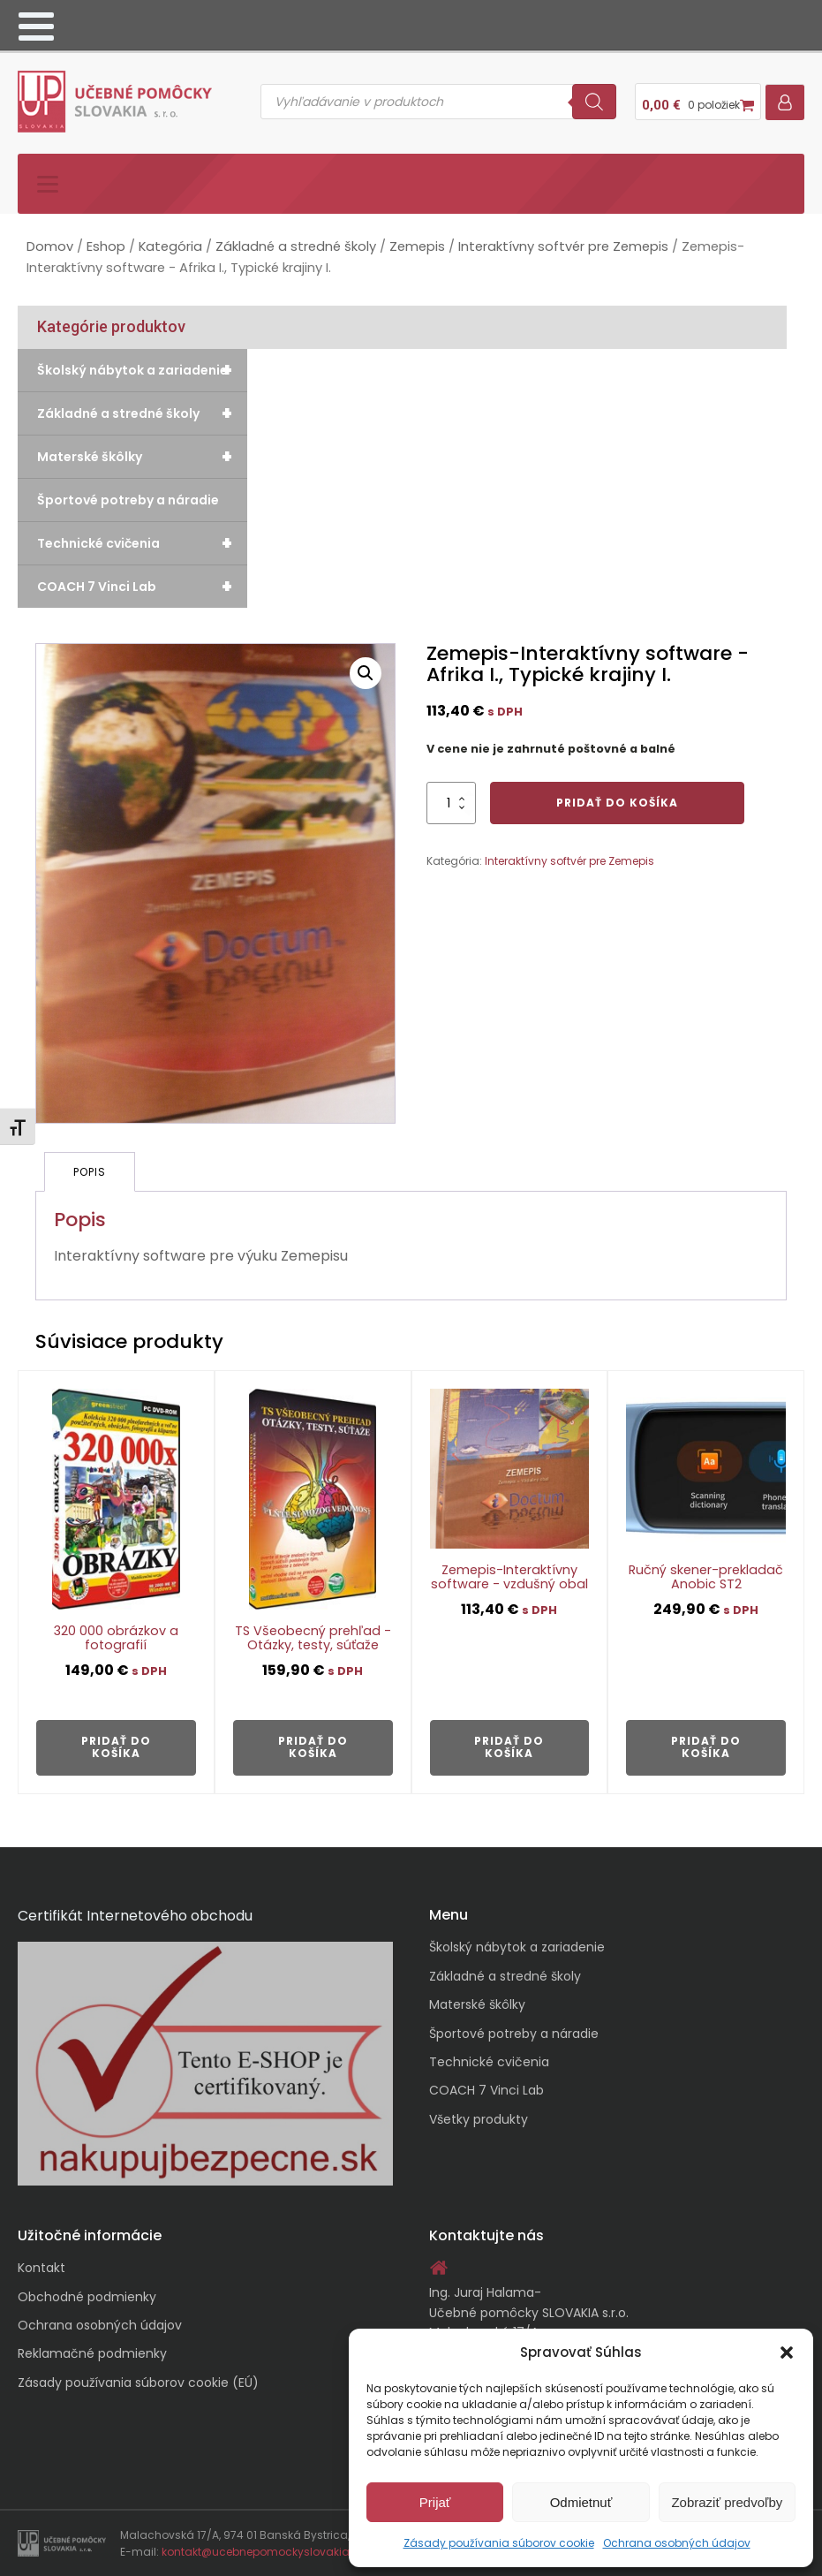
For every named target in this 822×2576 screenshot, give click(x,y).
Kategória (170, 246)
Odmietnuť (581, 2502)
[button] (787, 2352)
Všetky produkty (478, 2119)
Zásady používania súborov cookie (498, 2542)
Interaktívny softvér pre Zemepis (563, 246)
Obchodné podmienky (87, 2297)
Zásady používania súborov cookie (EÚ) (138, 2382)
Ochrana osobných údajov (676, 2542)
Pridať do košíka (617, 802)
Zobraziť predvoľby (726, 2502)
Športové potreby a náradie (128, 500)
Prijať (435, 2502)
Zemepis (417, 246)
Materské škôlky (142, 457)
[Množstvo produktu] (451, 803)
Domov (49, 246)
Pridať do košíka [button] (116, 1747)
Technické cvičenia (142, 543)
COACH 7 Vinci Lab (142, 586)
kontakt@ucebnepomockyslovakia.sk (263, 2551)
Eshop (106, 246)
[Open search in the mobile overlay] (438, 101)
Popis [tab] (89, 1171)
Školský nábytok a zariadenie (142, 370)
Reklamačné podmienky (92, 2353)
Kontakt (41, 2268)
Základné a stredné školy (295, 246)
